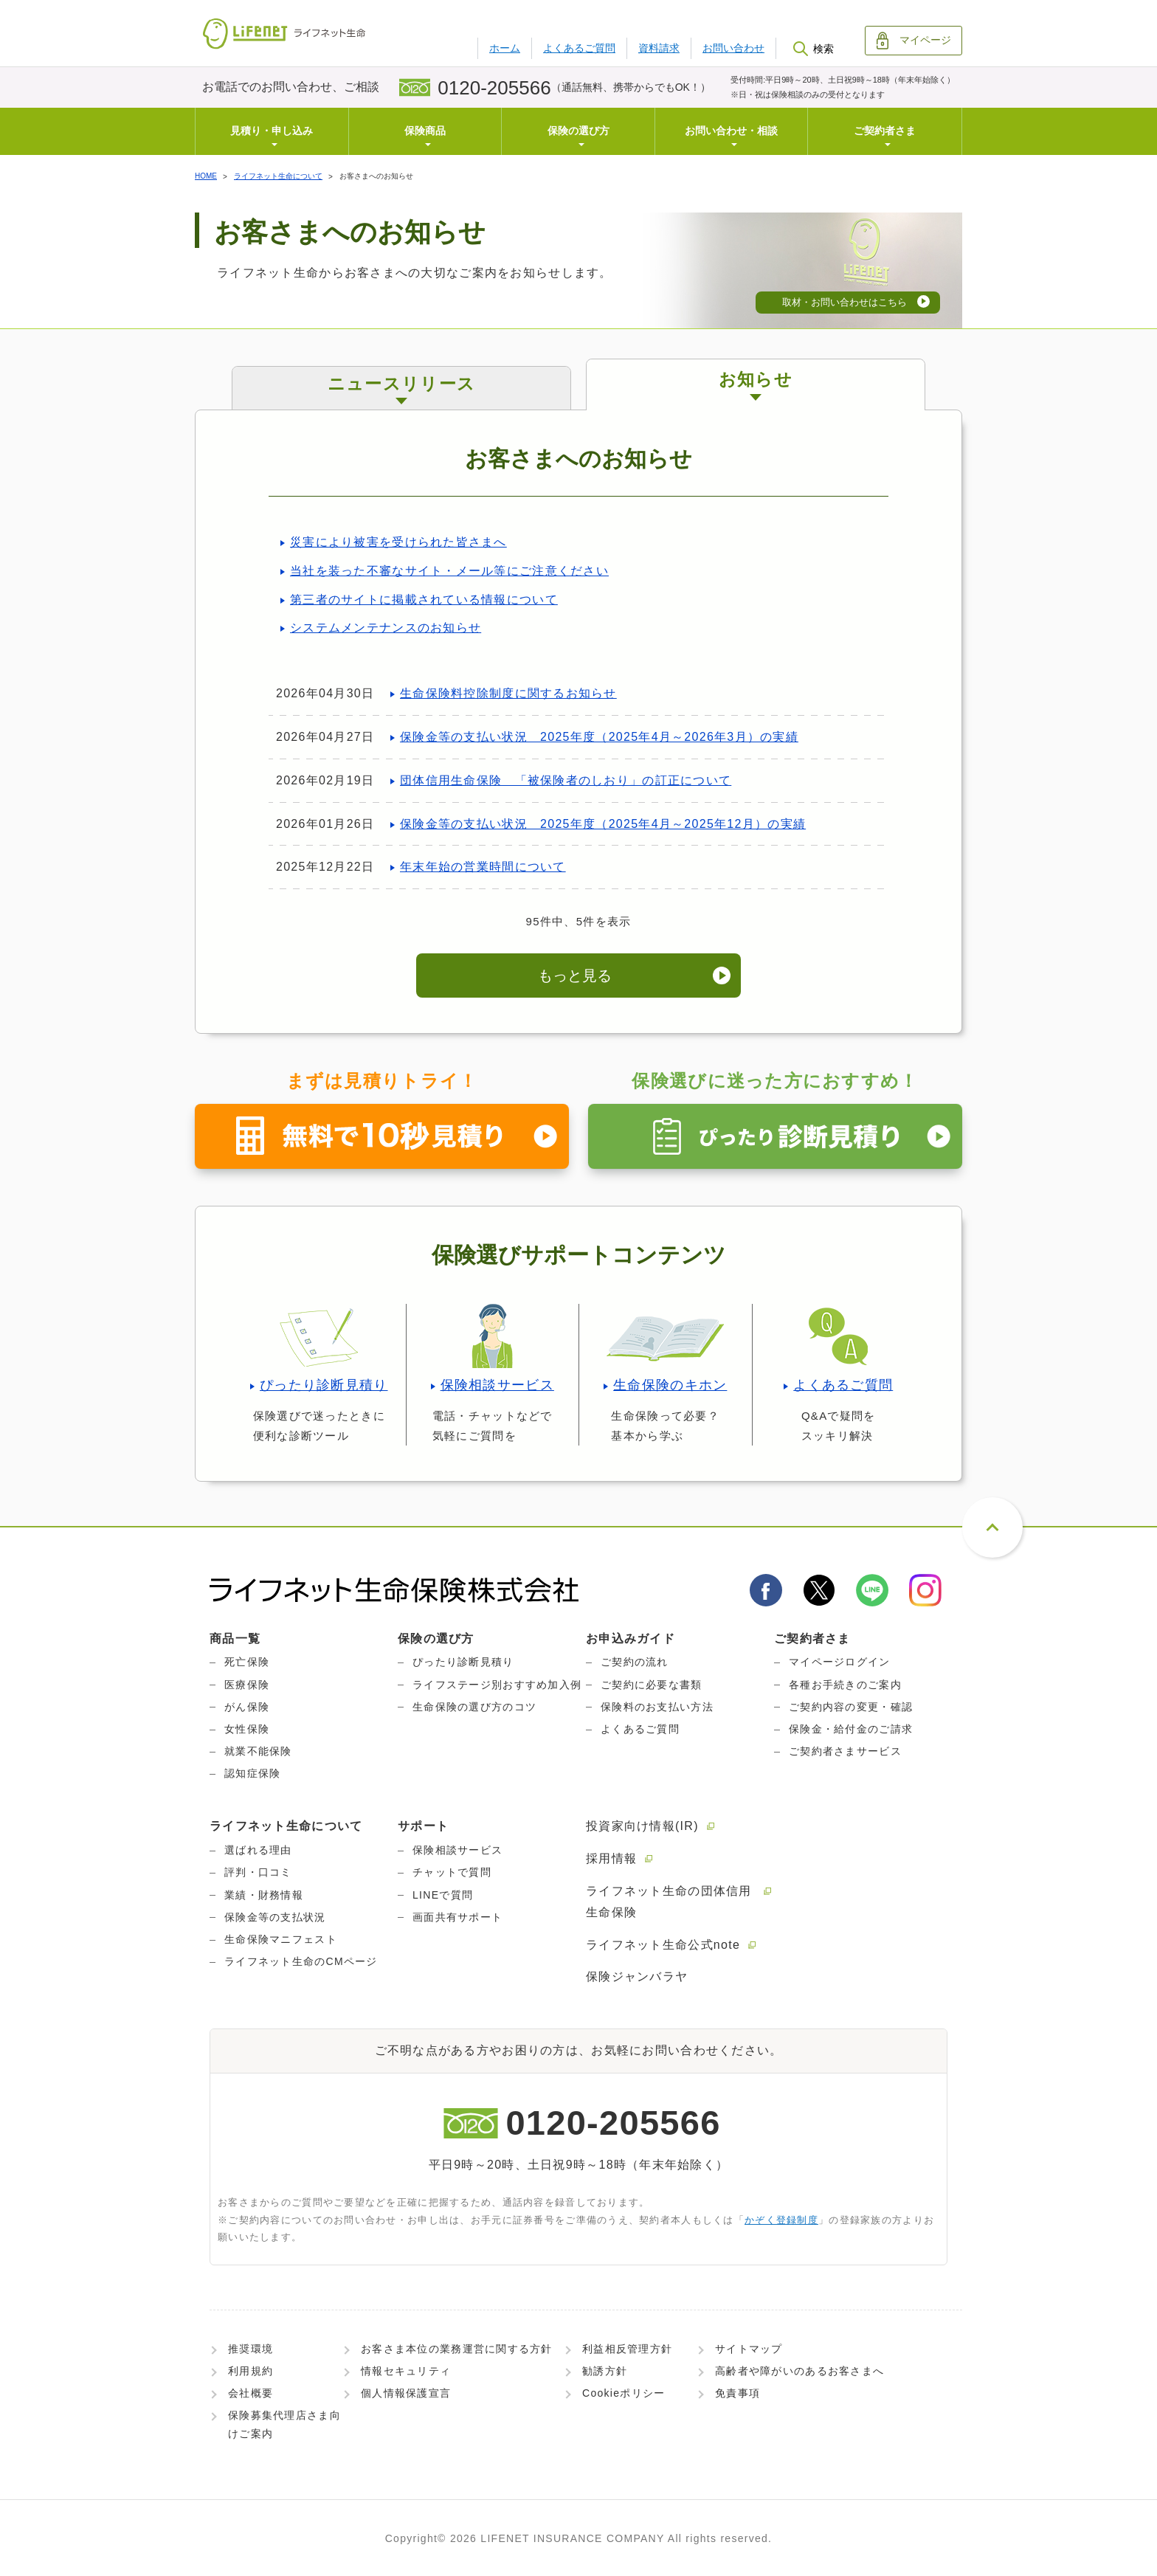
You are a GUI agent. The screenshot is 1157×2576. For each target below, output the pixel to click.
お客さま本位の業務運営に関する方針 (457, 2349)
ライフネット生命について (278, 176)
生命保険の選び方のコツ (474, 1707)
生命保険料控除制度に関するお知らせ (508, 693)
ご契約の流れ (635, 1662)
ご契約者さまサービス (845, 1751)
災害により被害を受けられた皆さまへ (398, 542)
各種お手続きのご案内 (845, 1685)
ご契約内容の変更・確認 (851, 1707)
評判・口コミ (258, 1872)
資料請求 (659, 48)
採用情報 (611, 1858)
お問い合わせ (733, 48)
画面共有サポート (457, 1917)
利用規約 (250, 2371)
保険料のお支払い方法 (657, 1707)
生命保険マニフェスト (280, 1939)
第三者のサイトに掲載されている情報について (424, 599)
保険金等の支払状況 (275, 1917)
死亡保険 (246, 1662)
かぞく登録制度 (781, 2219)
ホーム (504, 48)
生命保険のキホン (670, 1385)
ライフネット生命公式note (663, 1944)
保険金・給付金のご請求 (851, 1729)
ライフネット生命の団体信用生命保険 (669, 1902)
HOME (206, 176)
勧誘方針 (604, 2371)
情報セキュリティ (406, 2371)
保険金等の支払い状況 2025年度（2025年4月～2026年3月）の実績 (599, 737)
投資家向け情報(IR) (642, 1826)
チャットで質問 (451, 1872)
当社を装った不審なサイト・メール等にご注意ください (449, 570)
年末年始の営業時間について (483, 866)
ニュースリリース (401, 383)
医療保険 (246, 1685)
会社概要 (250, 2393)
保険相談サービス (497, 1385)
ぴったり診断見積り (324, 1385)
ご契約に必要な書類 (651, 1685)
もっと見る (575, 975)
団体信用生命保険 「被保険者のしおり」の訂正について (565, 780)
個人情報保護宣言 (406, 2393)
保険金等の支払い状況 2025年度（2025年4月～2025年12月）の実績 (603, 824)
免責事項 (737, 2393)
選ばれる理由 (258, 1850)
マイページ (914, 40)
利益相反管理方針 (627, 2349)
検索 (813, 49)
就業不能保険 (258, 1751)
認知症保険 (252, 1773)
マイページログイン (840, 1662)
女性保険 (246, 1729)
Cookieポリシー (623, 2393)
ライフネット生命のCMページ (301, 1961)
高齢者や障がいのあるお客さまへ (799, 2371)
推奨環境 (250, 2349)
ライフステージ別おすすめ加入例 (496, 1685)
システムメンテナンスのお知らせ (385, 627)
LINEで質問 (442, 1895)
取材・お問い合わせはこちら (844, 302)
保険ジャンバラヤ (637, 1976)
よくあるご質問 (579, 48)
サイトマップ (749, 2349)
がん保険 (246, 1707)
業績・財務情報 (263, 1895)
